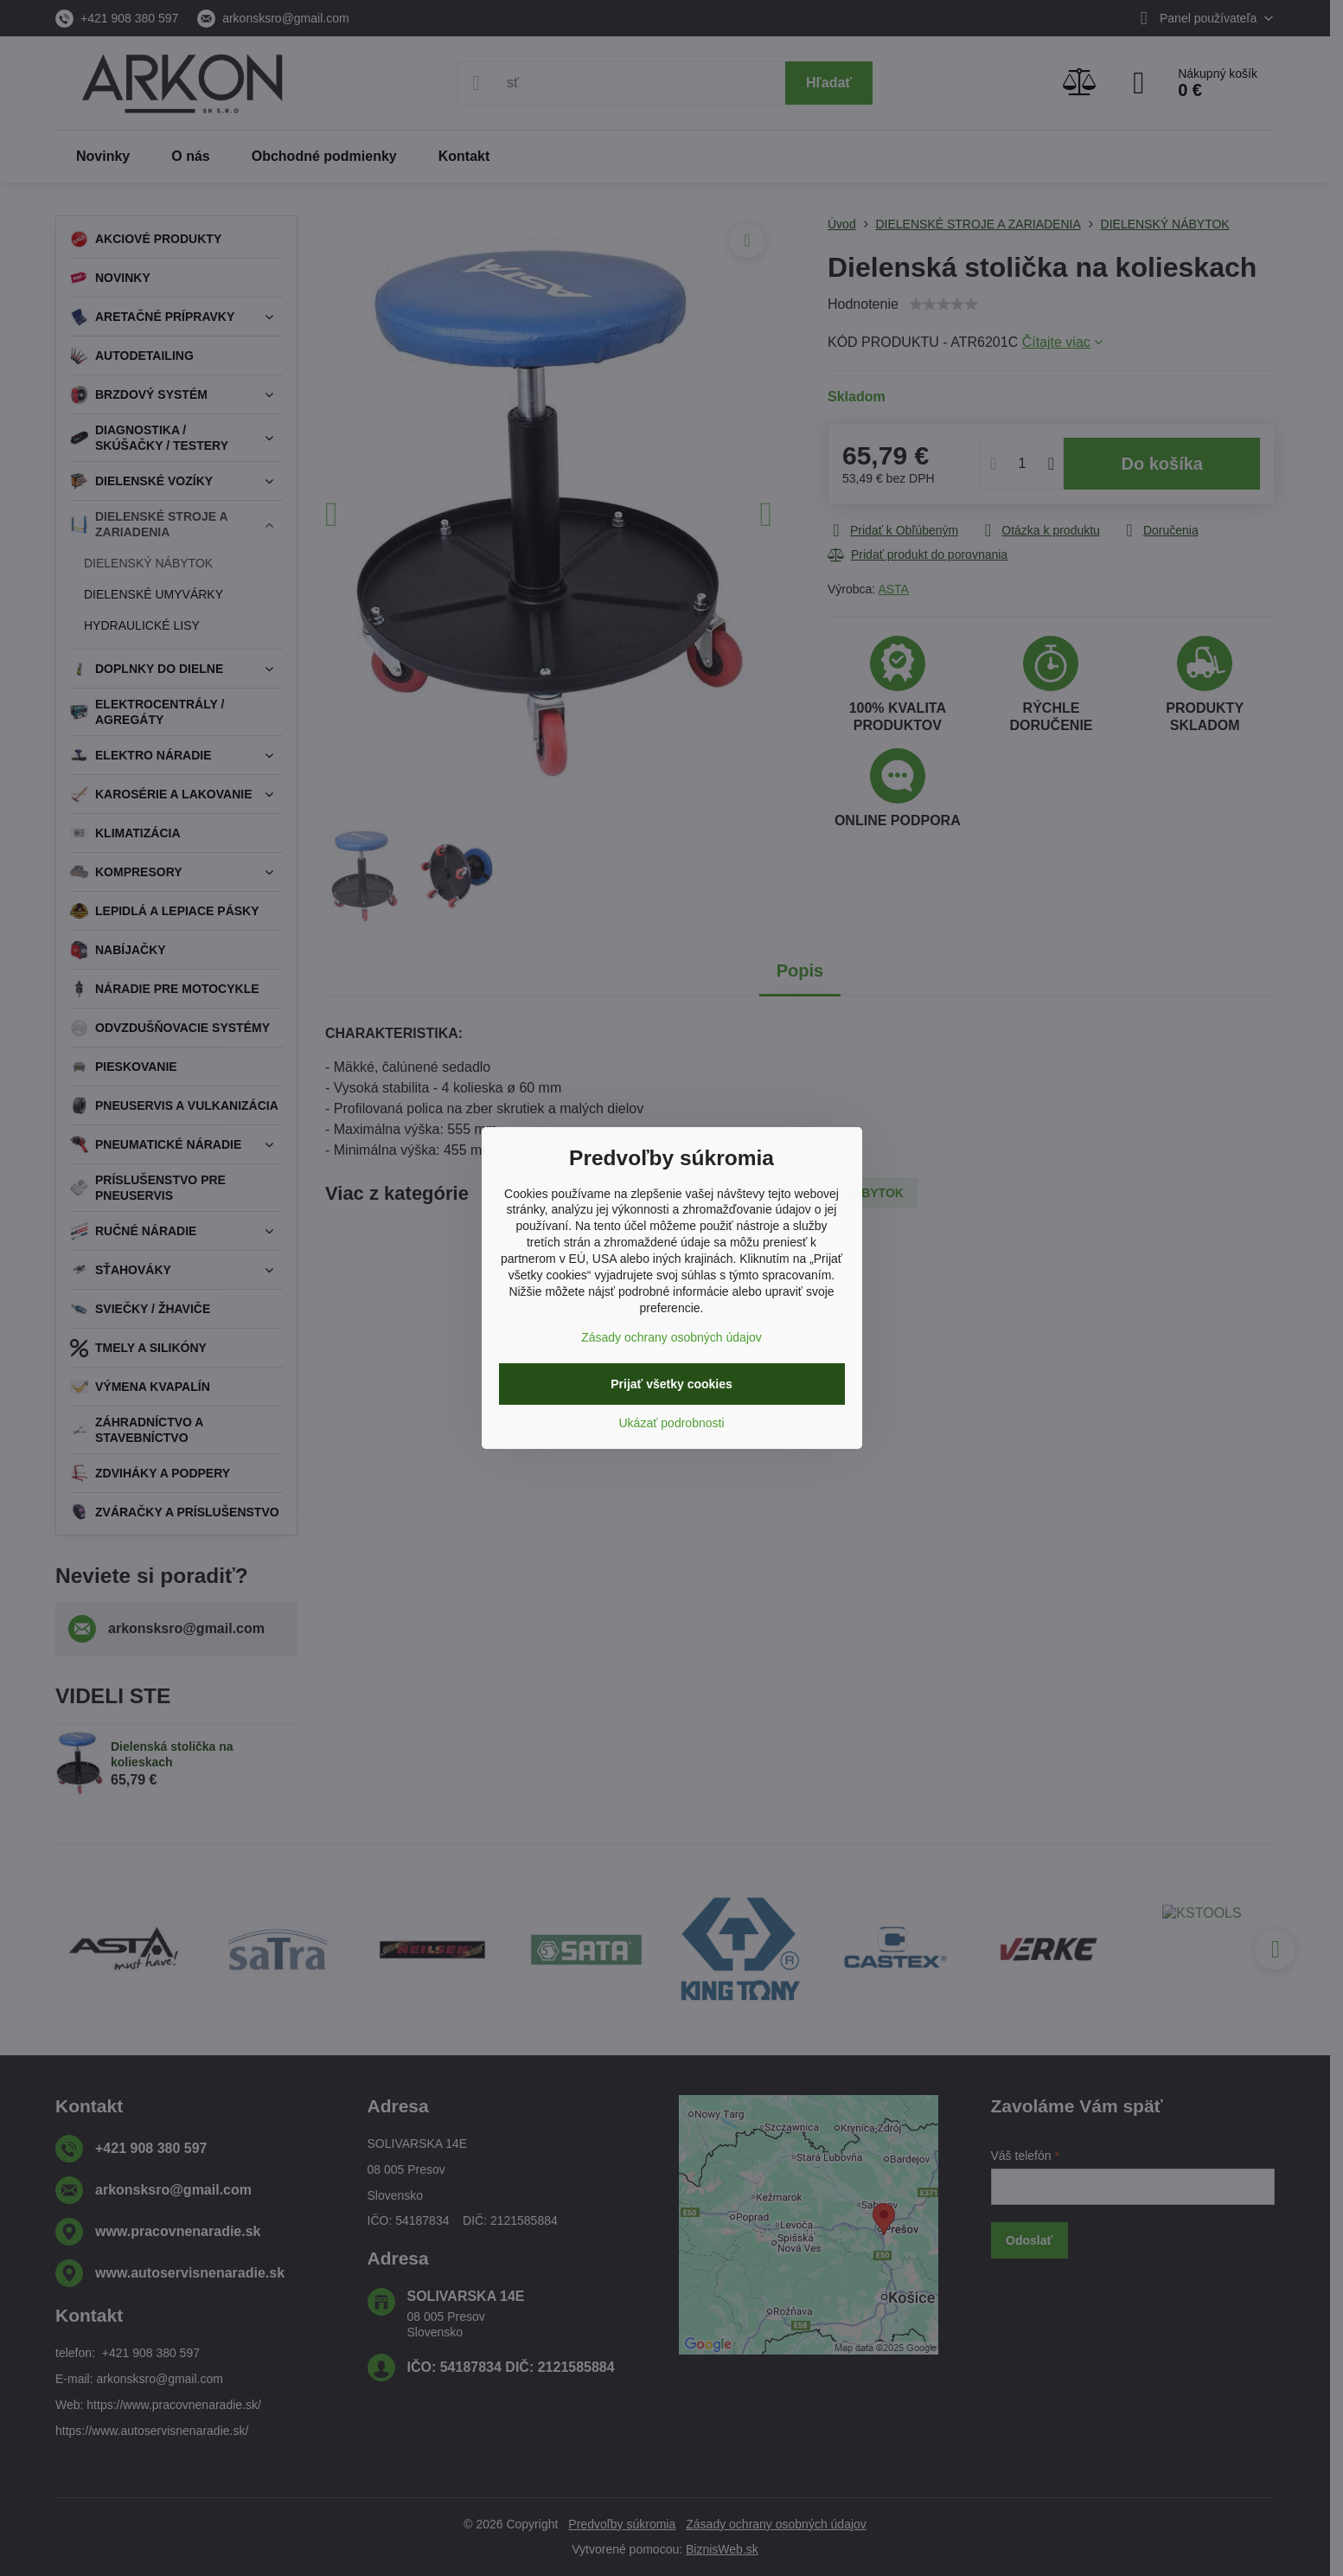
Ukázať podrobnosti (672, 1423)
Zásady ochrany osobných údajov (671, 1337)
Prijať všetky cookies (671, 1384)
